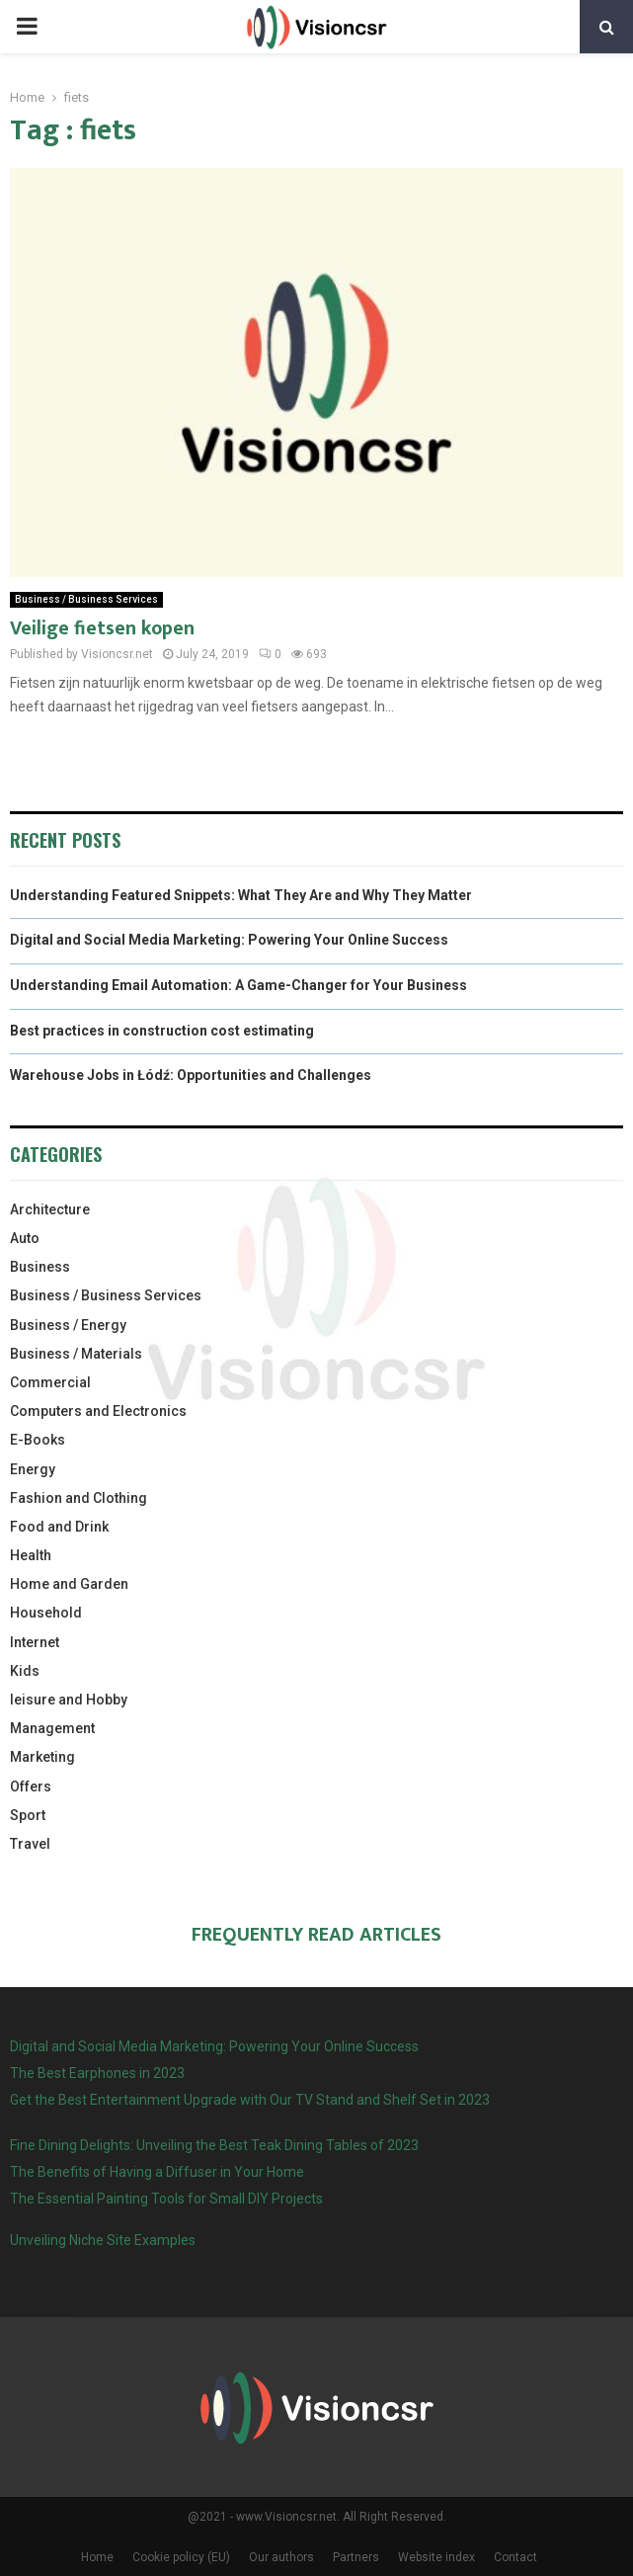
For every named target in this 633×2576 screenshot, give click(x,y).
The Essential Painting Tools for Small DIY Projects (166, 2198)
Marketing (42, 1757)
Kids (25, 1671)
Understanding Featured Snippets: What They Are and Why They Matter (241, 895)
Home (97, 2557)
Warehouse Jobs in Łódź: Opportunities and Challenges (190, 1075)
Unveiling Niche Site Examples (103, 2240)
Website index (436, 2557)
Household (46, 1612)
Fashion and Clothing (78, 1498)
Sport (27, 1815)
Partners (356, 2557)
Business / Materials (76, 1354)
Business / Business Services (86, 599)
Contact (515, 2557)
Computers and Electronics (98, 1411)
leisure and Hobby (68, 1699)
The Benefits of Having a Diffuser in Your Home (157, 2172)
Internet (34, 1642)
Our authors (281, 2557)
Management (52, 1728)
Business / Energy (68, 1325)
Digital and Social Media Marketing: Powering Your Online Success (229, 940)
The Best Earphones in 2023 (97, 2073)
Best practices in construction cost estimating (162, 1031)
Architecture (50, 1209)
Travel (30, 1844)
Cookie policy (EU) (181, 2557)
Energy (32, 1469)
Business (40, 1267)
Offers (30, 1786)
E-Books (37, 1440)
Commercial (50, 1382)
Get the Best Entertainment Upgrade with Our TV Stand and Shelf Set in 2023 (250, 2100)
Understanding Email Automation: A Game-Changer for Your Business (238, 985)
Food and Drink (59, 1527)
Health (30, 1555)
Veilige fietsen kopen (102, 628)
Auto (25, 1238)
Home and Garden (69, 1584)
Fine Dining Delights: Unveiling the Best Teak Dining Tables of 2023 (214, 2145)
